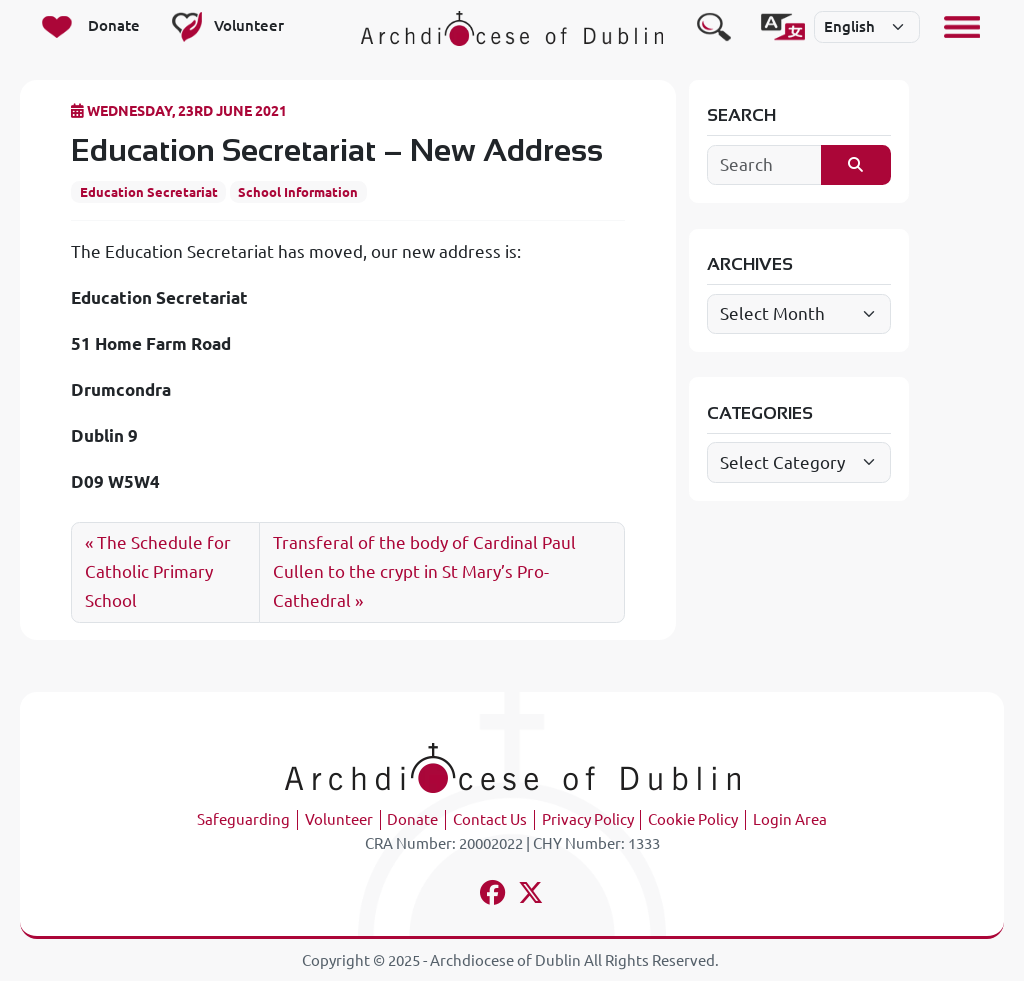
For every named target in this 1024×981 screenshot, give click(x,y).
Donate (412, 819)
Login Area (790, 819)
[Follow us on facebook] (493, 895)
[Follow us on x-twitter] (531, 895)
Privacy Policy (588, 819)
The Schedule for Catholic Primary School (158, 571)
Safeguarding (243, 819)
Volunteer (339, 819)
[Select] (867, 27)
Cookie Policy (693, 819)
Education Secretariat (149, 192)
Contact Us (490, 819)
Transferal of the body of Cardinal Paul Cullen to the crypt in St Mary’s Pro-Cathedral (424, 571)
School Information (298, 192)
